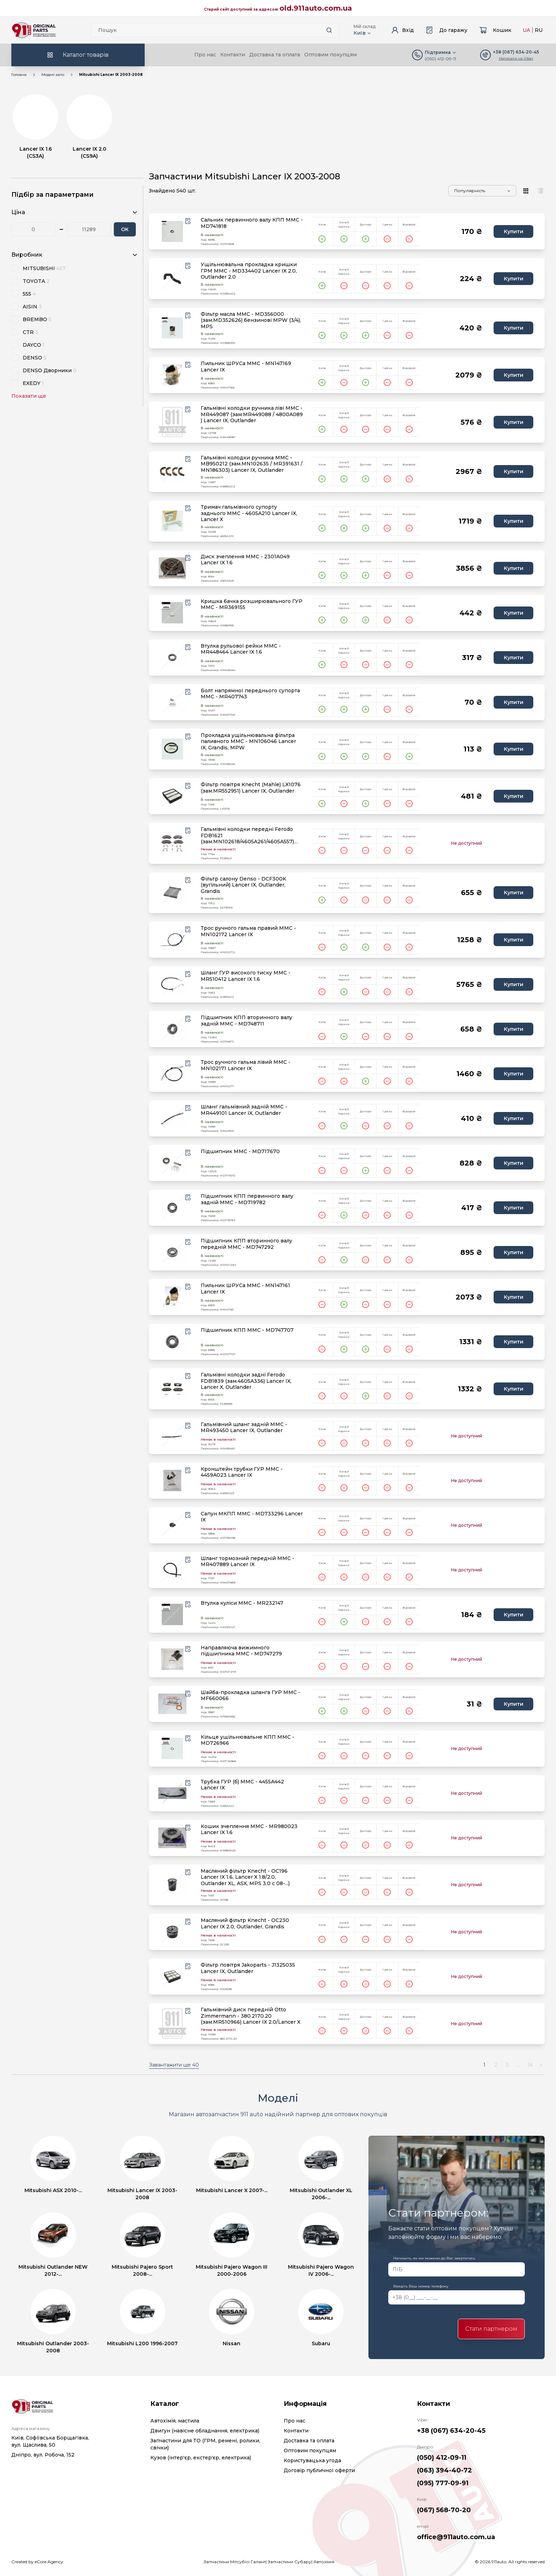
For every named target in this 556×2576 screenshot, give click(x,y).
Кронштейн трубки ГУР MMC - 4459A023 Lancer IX (242, 1472)
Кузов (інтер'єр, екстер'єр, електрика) (200, 2457)
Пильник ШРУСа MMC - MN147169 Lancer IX (246, 367)
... (518, 2065)
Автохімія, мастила (174, 2421)
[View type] (526, 190)
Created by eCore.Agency (37, 2561)
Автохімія (323, 2561)
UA (526, 30)
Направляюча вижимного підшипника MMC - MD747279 (241, 1651)
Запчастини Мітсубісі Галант (235, 2561)
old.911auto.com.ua (315, 8)
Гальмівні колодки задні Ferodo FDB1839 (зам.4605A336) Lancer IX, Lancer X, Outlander (246, 1381)
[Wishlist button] (188, 221)
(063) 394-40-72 (444, 2470)
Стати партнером (491, 2328)
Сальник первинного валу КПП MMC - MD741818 (252, 223)
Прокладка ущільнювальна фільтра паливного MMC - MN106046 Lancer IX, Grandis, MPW (248, 741)
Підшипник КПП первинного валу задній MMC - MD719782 (247, 1199)
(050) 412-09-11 (440, 58)
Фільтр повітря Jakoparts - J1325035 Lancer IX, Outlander (248, 1968)
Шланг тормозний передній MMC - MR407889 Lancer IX (247, 1561)
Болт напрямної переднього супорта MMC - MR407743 (250, 694)
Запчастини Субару (289, 2561)
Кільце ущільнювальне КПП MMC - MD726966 (247, 1740)
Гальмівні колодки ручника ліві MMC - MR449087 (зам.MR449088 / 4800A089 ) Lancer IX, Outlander (252, 414)
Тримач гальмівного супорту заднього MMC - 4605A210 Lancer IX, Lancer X (249, 513)
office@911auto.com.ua (456, 2537)
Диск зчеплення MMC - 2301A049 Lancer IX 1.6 (245, 560)
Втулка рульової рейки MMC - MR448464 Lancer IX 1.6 (241, 649)
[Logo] (34, 30)
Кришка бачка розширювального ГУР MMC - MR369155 (251, 604)
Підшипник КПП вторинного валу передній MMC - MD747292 (246, 1244)
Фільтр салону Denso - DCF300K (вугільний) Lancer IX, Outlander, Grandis (243, 885)
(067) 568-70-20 (444, 2510)
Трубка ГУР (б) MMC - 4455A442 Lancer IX (242, 1785)
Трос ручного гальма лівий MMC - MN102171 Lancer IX (245, 1065)
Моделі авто (52, 74)
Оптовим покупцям (330, 54)
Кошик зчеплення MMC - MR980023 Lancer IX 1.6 (249, 1829)
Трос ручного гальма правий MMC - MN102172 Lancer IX (248, 931)
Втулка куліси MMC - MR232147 (242, 1603)
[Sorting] (482, 190)
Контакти (232, 54)
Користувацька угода (312, 2460)
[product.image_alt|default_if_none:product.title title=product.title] (172, 231)
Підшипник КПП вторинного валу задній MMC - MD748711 (246, 1021)
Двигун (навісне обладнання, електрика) (204, 2430)
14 (530, 2065)
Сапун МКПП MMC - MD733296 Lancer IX (252, 1517)
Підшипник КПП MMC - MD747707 (247, 1330)
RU (539, 30)
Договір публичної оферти (319, 2470)
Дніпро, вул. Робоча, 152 (42, 2455)
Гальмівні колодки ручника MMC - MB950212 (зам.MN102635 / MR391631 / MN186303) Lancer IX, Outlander (251, 464)
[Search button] (329, 30)
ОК (125, 229)
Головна (19, 74)
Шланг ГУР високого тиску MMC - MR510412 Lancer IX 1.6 (245, 976)
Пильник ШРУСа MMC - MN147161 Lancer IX (245, 1289)
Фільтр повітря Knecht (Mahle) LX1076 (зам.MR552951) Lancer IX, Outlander (251, 788)
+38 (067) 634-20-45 (451, 2431)
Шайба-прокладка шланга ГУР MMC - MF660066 (250, 1695)
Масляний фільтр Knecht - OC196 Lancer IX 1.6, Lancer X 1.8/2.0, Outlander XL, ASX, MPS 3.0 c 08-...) (245, 1877)
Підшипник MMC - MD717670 (240, 1152)
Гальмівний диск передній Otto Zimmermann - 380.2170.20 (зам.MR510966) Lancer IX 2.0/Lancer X (250, 2016)
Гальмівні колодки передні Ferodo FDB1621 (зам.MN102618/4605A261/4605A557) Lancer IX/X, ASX (247, 835)
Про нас (205, 54)
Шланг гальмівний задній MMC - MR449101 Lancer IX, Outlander (244, 1110)
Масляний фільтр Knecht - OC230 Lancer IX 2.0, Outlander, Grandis (245, 1923)
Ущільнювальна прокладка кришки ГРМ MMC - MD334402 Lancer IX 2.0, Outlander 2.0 (249, 271)
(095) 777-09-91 (442, 2483)
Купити (513, 231)
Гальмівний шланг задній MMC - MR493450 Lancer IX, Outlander (244, 1427)
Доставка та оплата (274, 54)
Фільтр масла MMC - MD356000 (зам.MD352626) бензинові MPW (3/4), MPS (251, 320)
